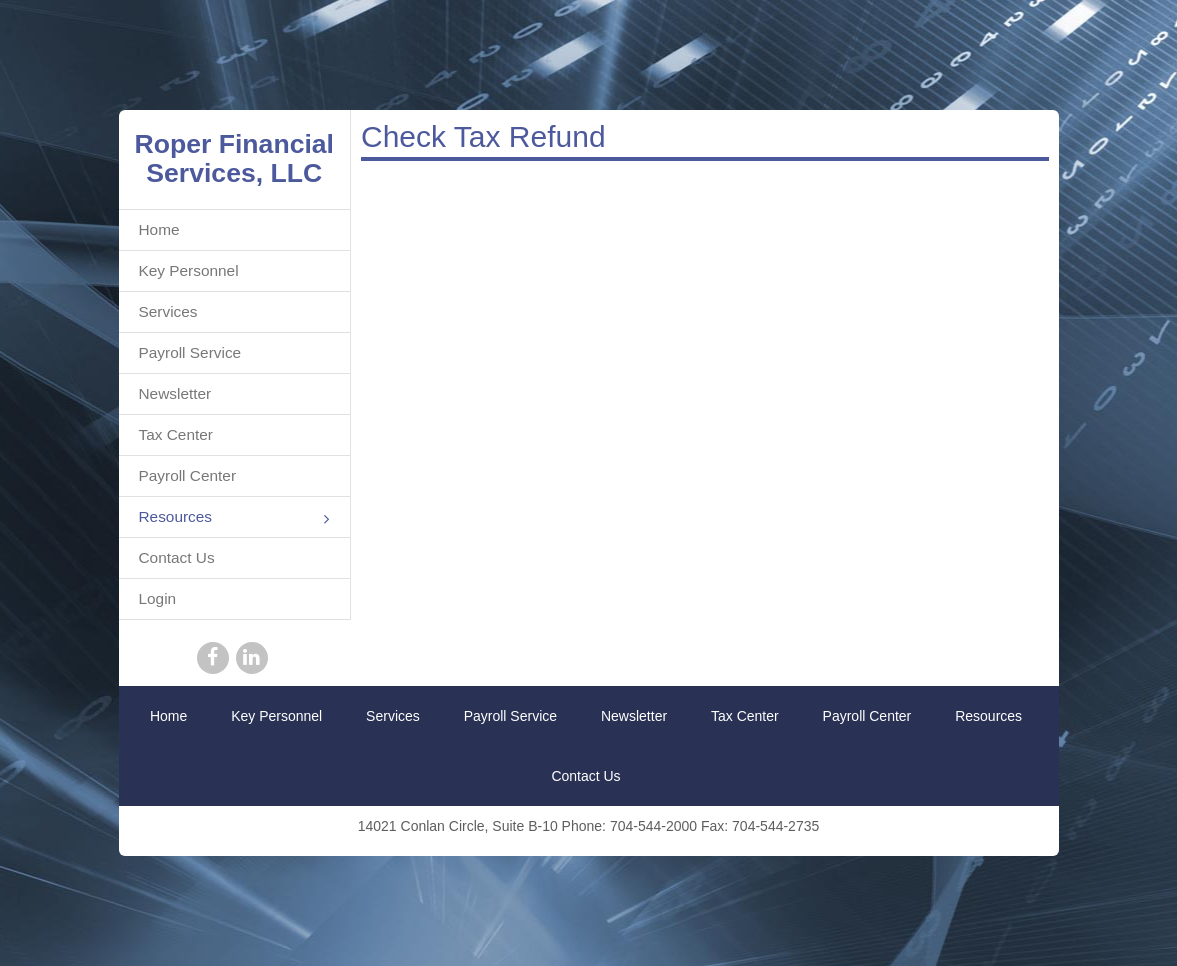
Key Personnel (189, 270)
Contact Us (177, 557)
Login (158, 598)
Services (168, 311)
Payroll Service (190, 352)
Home (159, 229)
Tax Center (176, 434)
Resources (235, 518)
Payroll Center (188, 475)
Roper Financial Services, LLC (235, 158)
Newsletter (175, 393)
